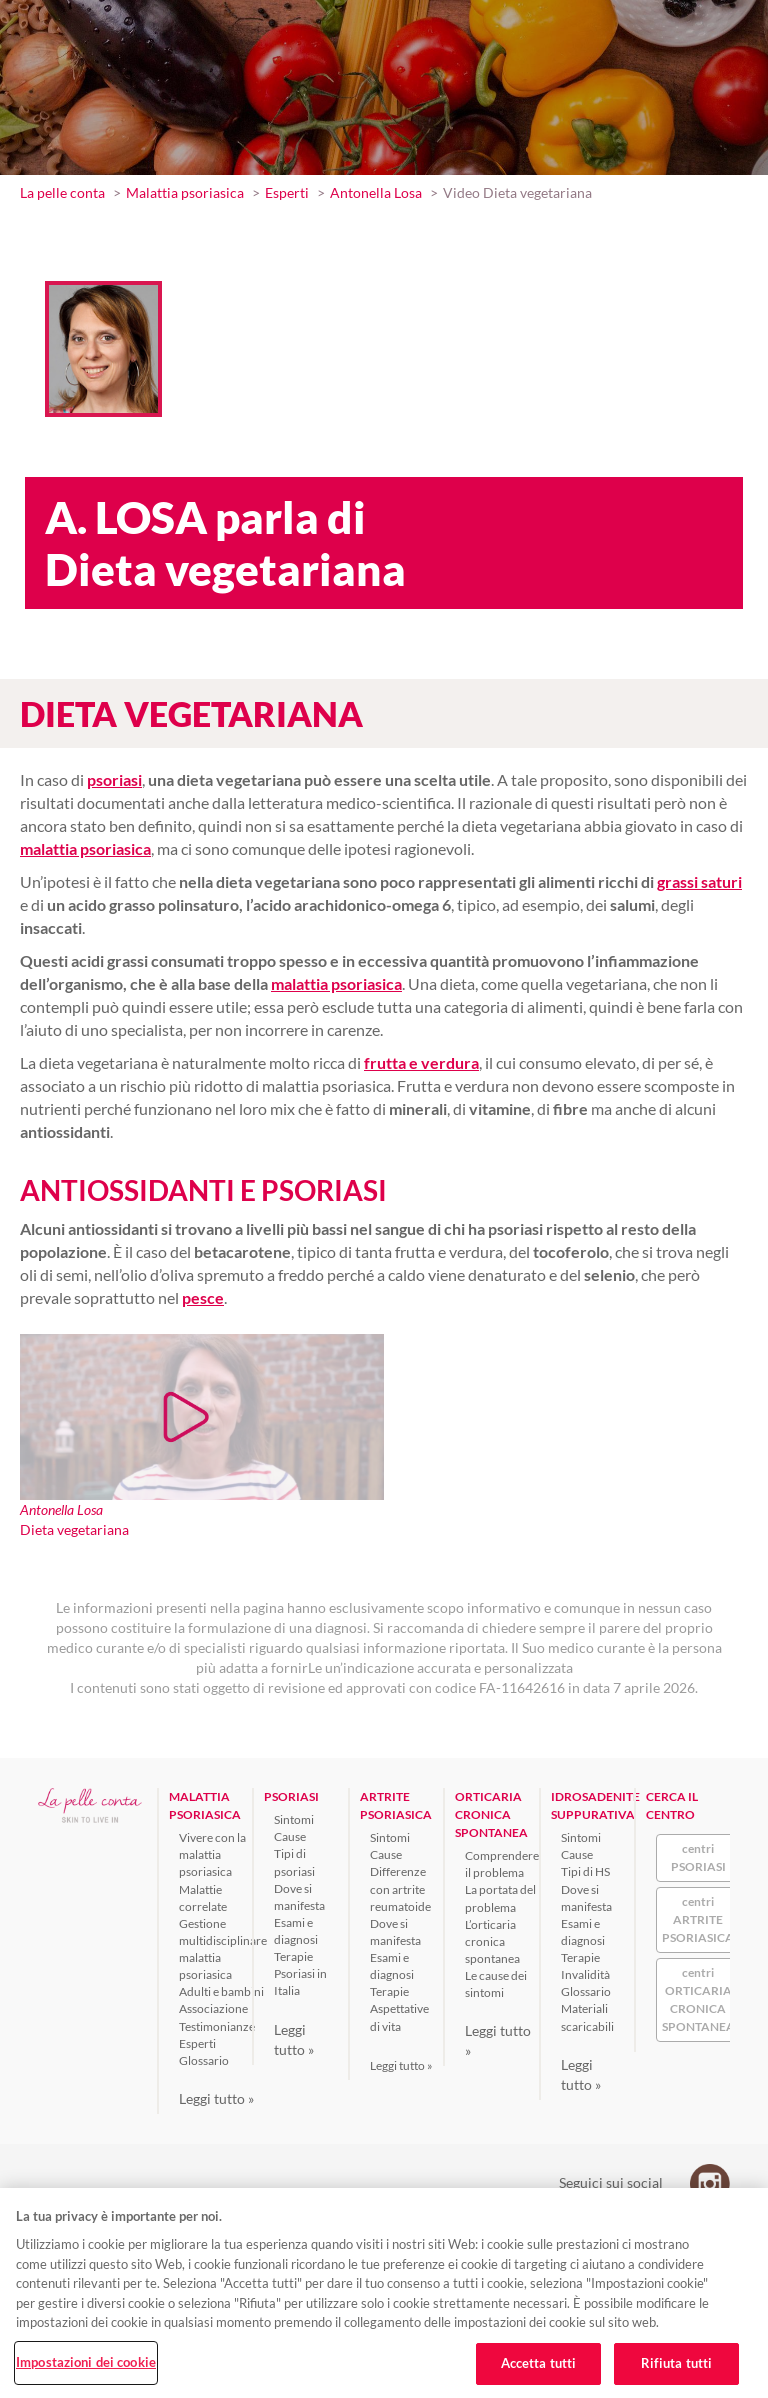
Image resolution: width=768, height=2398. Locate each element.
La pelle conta (62, 192)
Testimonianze (217, 2026)
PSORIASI (291, 1796)
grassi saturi (699, 881)
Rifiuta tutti (677, 2363)
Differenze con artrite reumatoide (400, 1888)
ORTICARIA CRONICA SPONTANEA (491, 1814)
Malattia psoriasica (185, 192)
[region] (384, 2292)
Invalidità (585, 1974)
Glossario (204, 2060)
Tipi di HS (585, 1871)
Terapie (293, 1956)
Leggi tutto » (216, 2098)
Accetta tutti (539, 2363)
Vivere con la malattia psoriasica (212, 1854)
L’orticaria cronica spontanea (492, 1941)
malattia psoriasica (336, 983)
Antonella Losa (376, 192)
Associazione (213, 2008)
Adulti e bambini (221, 1991)
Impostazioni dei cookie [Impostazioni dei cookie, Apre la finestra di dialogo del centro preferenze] (86, 2362)
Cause (290, 1836)
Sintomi (294, 1819)
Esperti (287, 192)
